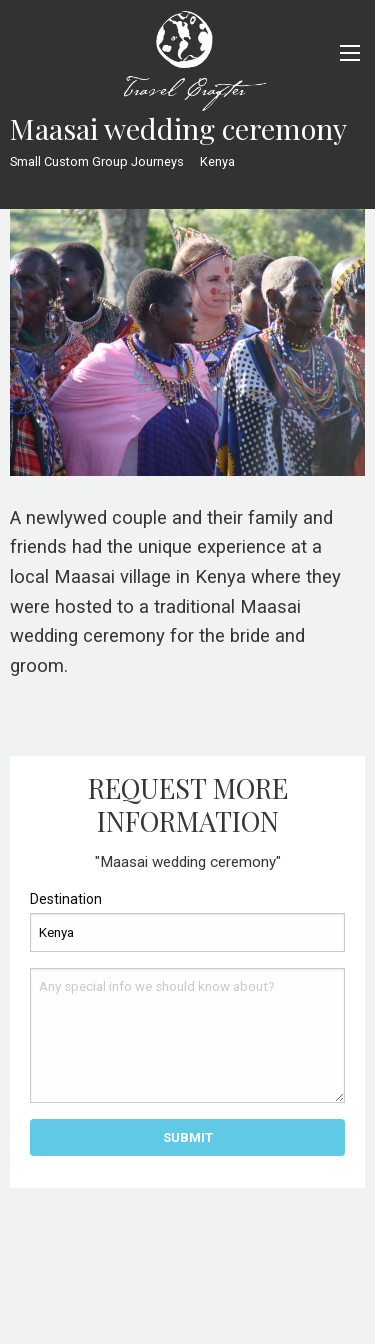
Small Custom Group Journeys (97, 161)
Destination (66, 899)
